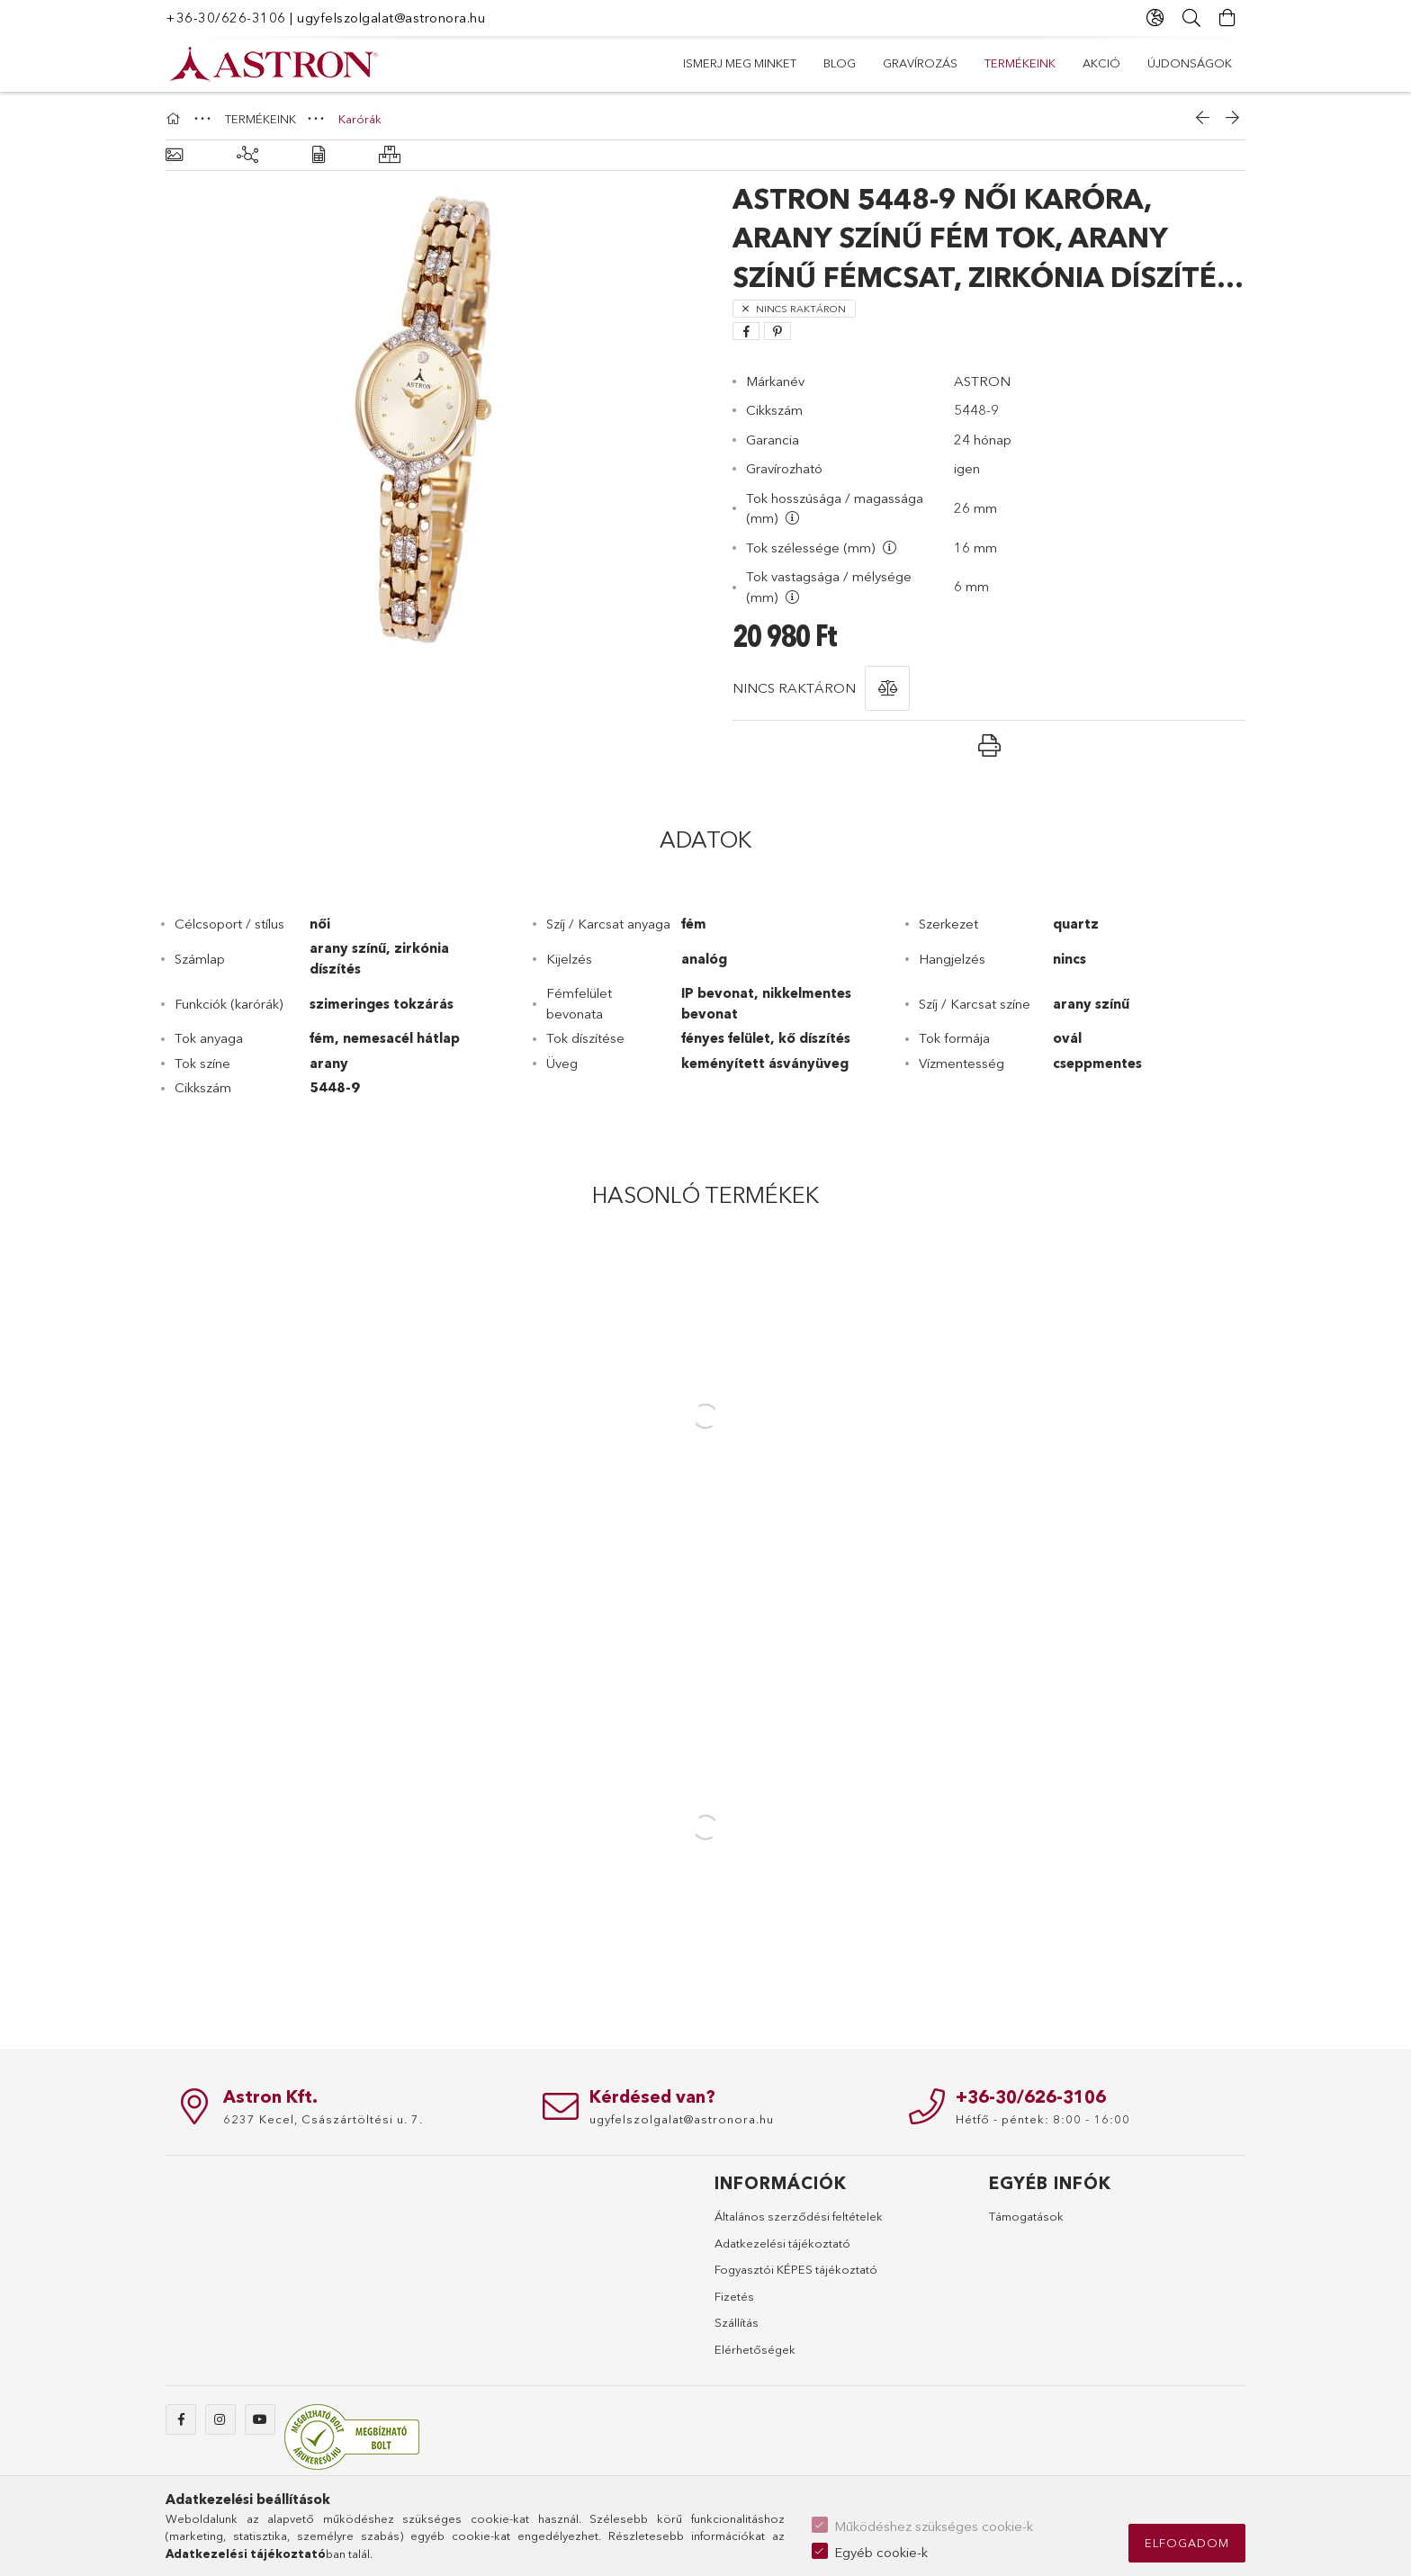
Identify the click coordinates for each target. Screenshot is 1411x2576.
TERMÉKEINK (894, 63)
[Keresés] (1191, 18)
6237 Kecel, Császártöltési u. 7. (323, 2119)
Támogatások (1026, 2216)
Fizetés (734, 2296)
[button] (887, 688)
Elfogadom (1187, 2543)
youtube (260, 2419)
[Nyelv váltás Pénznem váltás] (1155, 18)
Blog (1075, 63)
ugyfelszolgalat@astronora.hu (391, 17)
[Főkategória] (175, 119)
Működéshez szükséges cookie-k (933, 2526)
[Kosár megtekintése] (1227, 18)
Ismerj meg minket (1175, 63)
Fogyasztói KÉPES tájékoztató (795, 2269)
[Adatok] (318, 155)
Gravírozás (994, 63)
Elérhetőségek (754, 2349)
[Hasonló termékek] (389, 155)
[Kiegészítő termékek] (247, 155)
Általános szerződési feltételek (798, 2216)
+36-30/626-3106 (226, 17)
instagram (220, 2419)
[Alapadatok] (174, 155)
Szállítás (736, 2322)
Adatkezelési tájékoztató (782, 2243)
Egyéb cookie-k (881, 2552)
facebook (181, 2419)
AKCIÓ (813, 63)
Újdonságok (725, 63)
